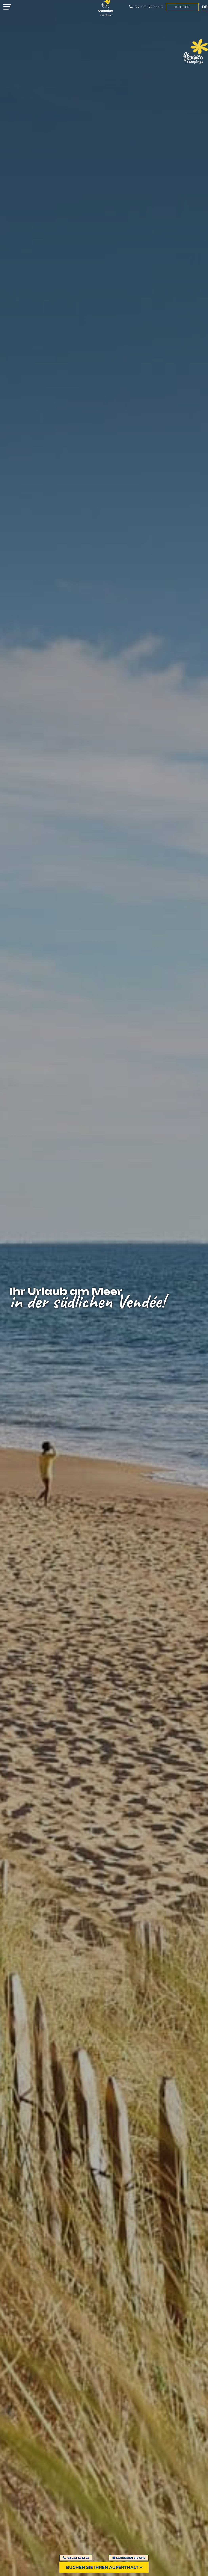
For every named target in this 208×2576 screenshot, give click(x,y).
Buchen (182, 7)
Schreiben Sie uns (129, 2558)
